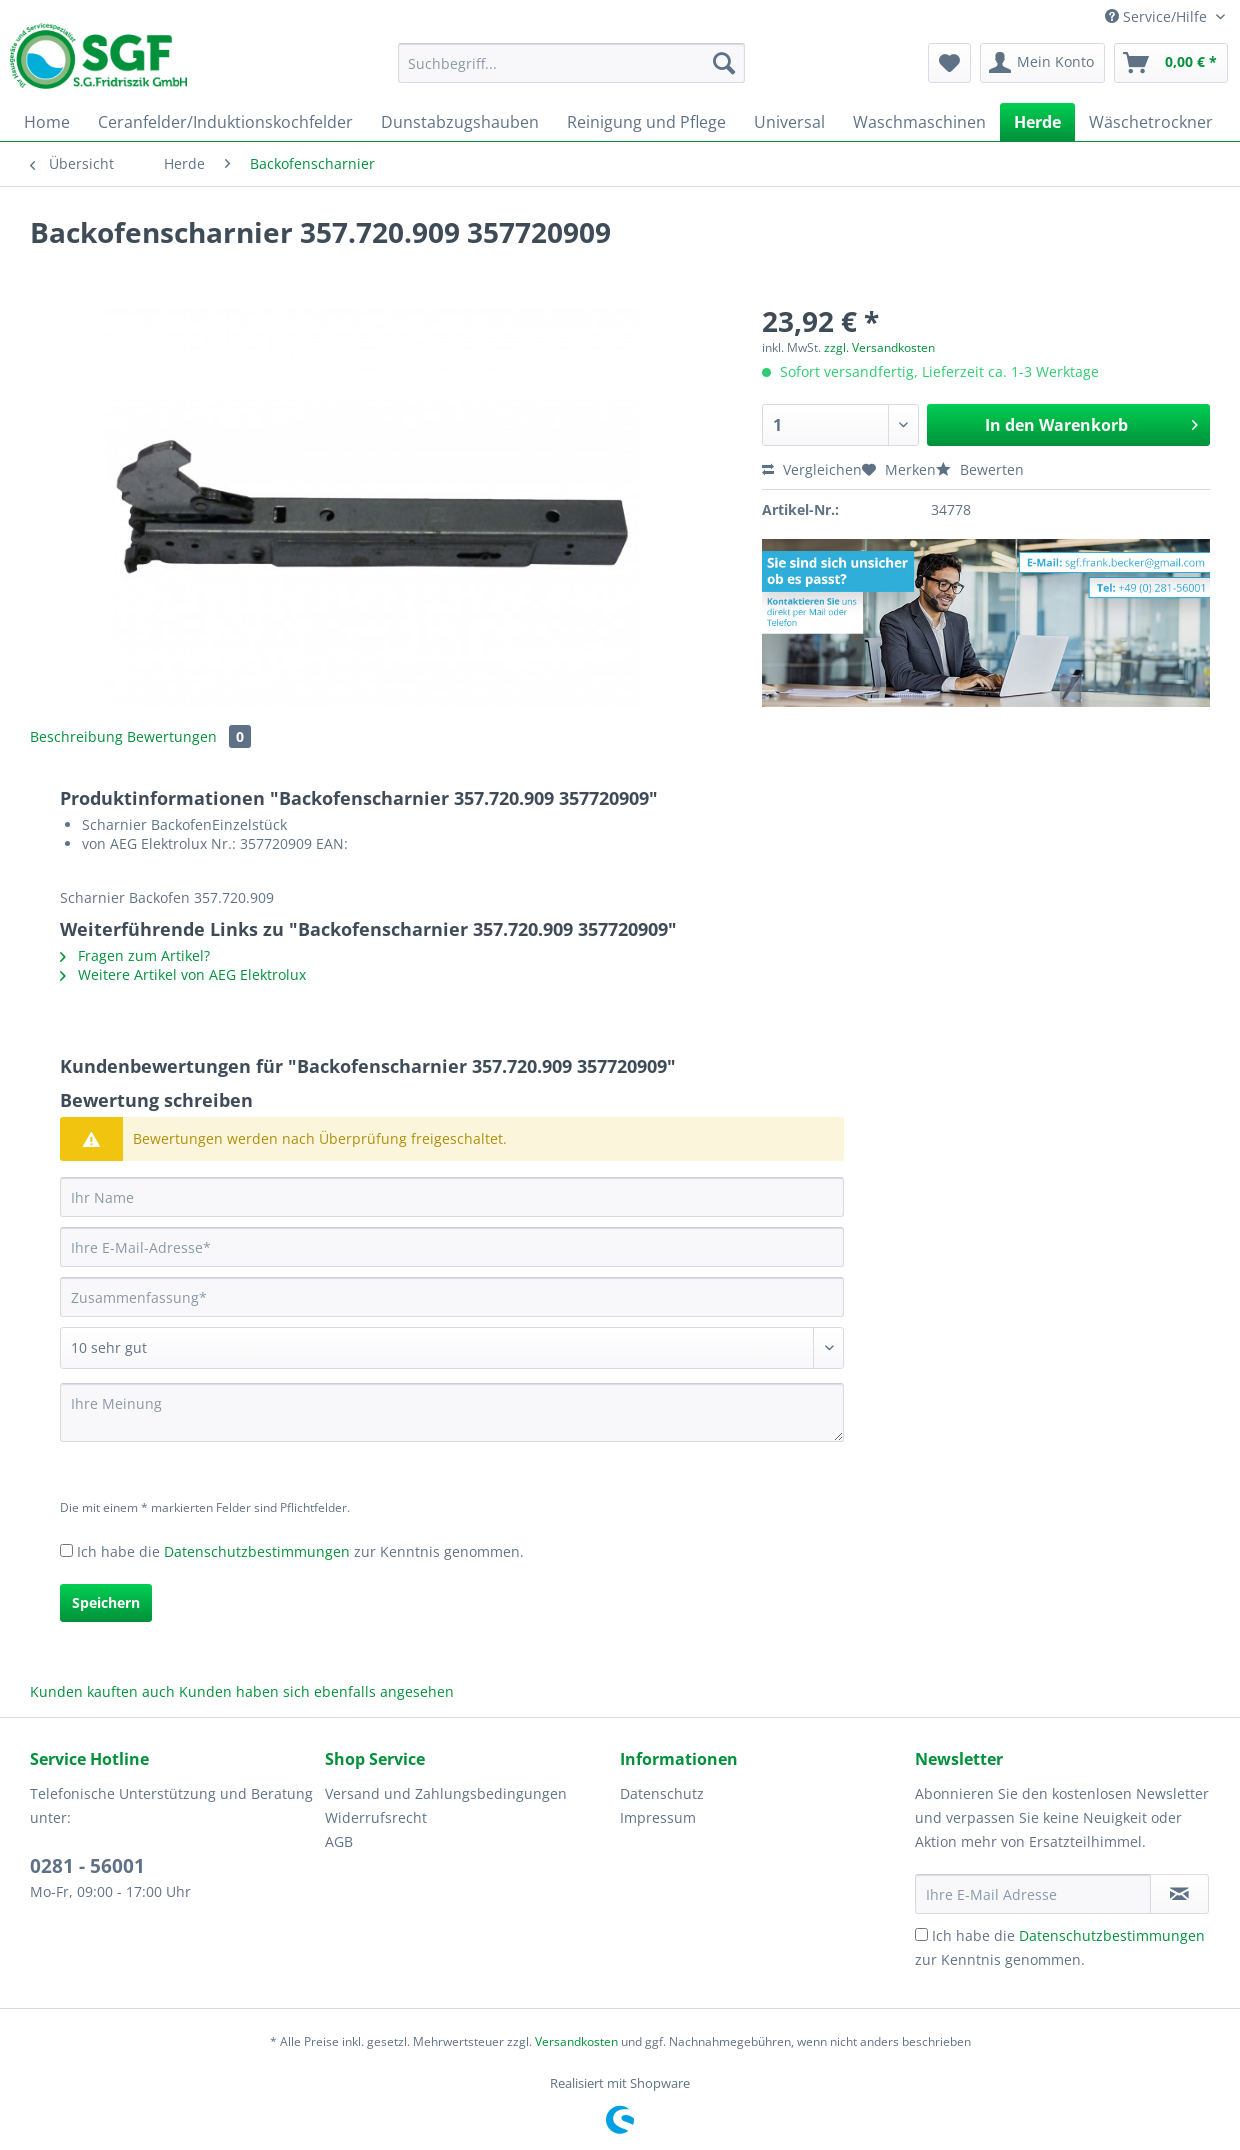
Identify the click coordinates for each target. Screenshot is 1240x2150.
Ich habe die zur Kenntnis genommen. (300, 1551)
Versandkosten (576, 2041)
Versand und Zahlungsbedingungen (446, 1793)
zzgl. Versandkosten (879, 347)
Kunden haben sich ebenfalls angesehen (316, 1691)
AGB (339, 1841)
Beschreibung (76, 736)
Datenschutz (662, 1793)
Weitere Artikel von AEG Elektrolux (183, 974)
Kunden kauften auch (102, 1691)
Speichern (106, 1602)
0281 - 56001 (87, 1866)
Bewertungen (189, 736)
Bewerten (980, 469)
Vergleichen (812, 469)
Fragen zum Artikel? (135, 955)
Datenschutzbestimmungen (257, 1551)
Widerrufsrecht (376, 1817)
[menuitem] (571, 72)
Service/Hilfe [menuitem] (1158, 16)
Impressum (658, 1817)
